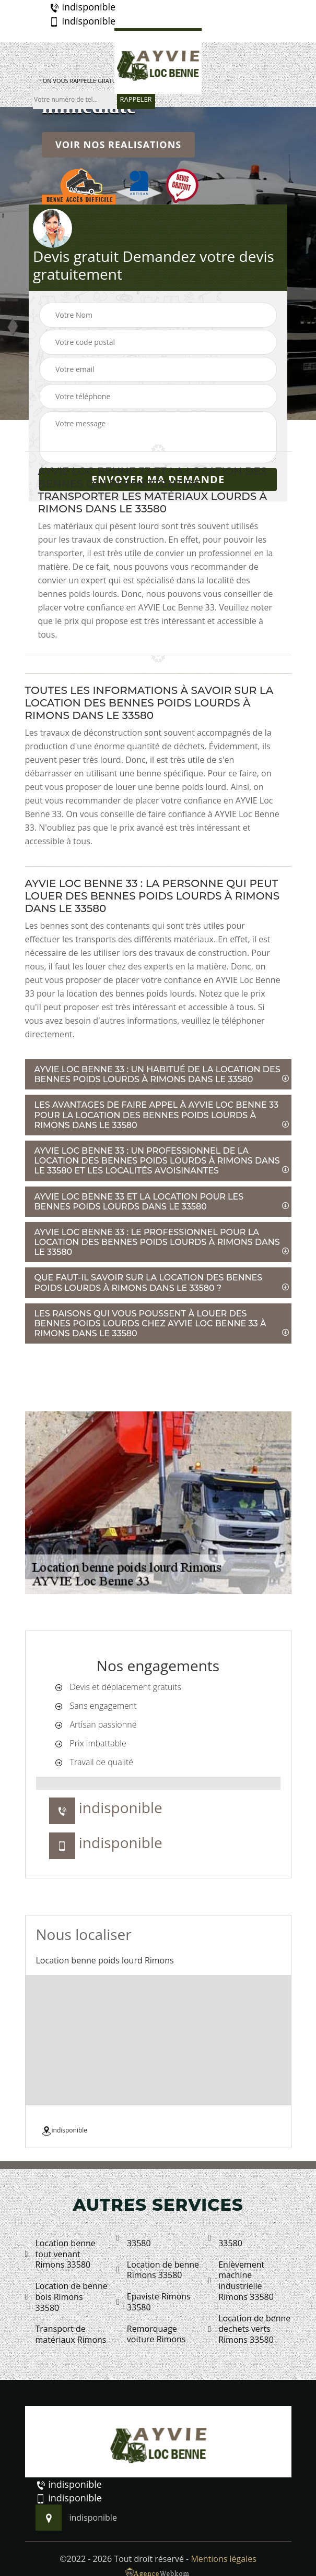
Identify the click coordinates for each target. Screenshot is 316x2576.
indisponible (82, 7)
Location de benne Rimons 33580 (157, 2270)
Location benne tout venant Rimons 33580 (60, 2254)
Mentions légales (223, 2559)
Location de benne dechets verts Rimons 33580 (249, 2329)
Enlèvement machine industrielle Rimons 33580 (241, 2281)
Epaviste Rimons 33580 (153, 2302)
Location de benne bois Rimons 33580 (66, 2297)
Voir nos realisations (118, 144)
